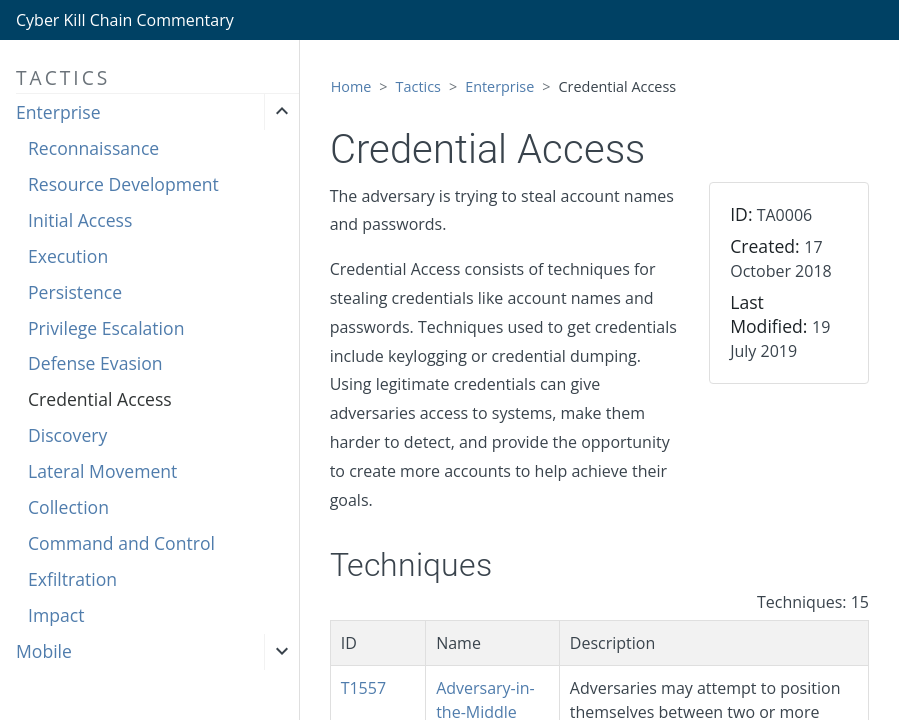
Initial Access (80, 220)
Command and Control (121, 543)
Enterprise (58, 112)
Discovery (67, 435)
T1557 (363, 688)
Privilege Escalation (106, 328)
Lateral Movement (102, 471)
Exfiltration (72, 579)
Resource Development (123, 184)
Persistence (75, 292)
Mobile (44, 651)
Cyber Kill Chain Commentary (125, 20)
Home (351, 86)
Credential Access (100, 399)
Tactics (418, 86)
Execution (68, 256)
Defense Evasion (95, 363)
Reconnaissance (93, 148)
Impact (56, 615)
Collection (68, 507)
